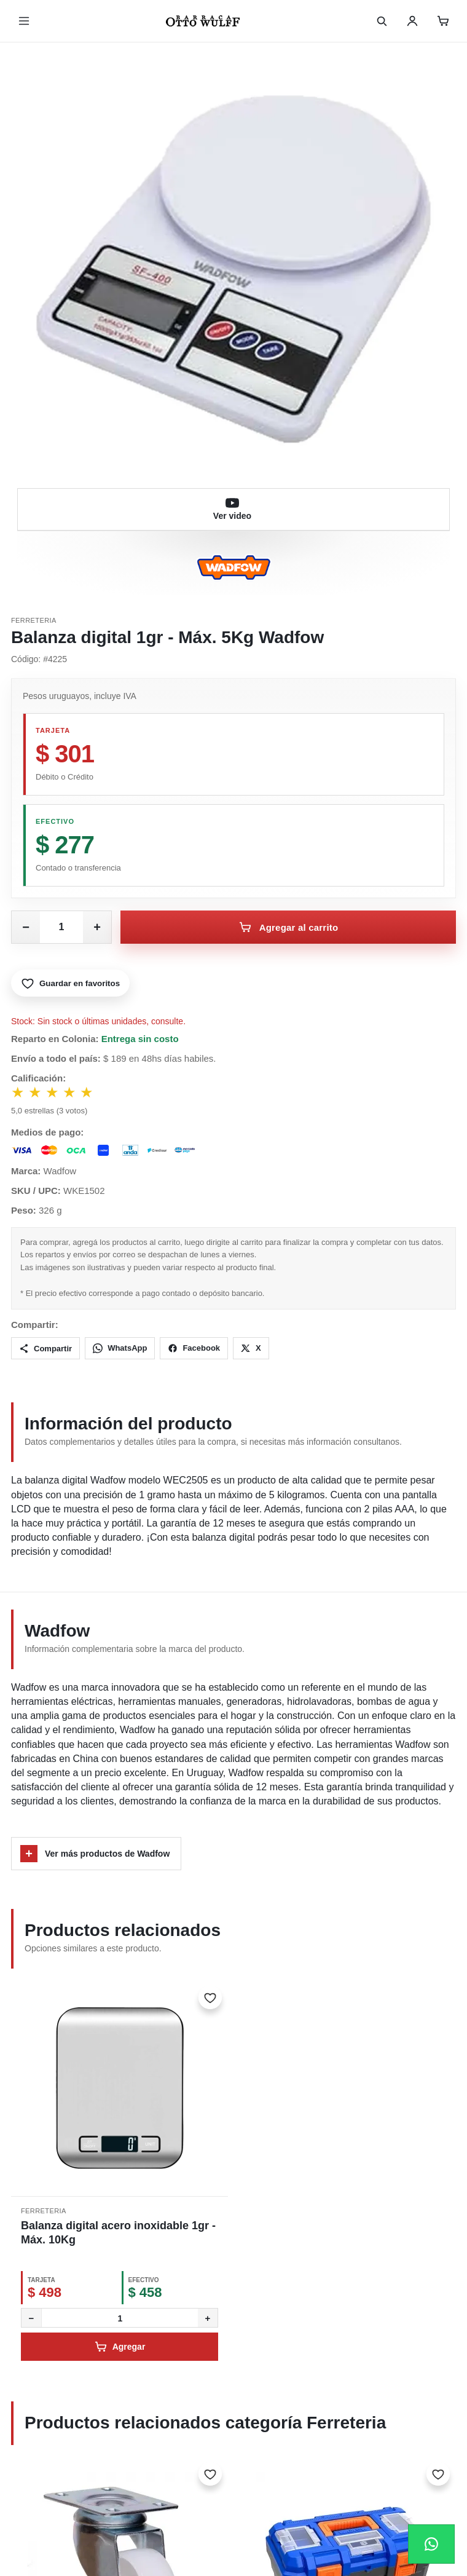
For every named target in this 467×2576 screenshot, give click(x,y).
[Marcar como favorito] (210, 1997)
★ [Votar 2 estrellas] (35, 1092)
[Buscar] (381, 21)
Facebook (194, 1348)
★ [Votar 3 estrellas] (53, 1092)
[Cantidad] (120, 2318)
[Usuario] (412, 21)
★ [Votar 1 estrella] (18, 1092)
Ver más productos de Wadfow (95, 1853)
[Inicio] (203, 20)
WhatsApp (120, 1348)
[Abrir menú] (24, 21)
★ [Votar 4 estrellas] (70, 1092)
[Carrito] (443, 21)
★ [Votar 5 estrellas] (87, 1092)
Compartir (45, 1348)
